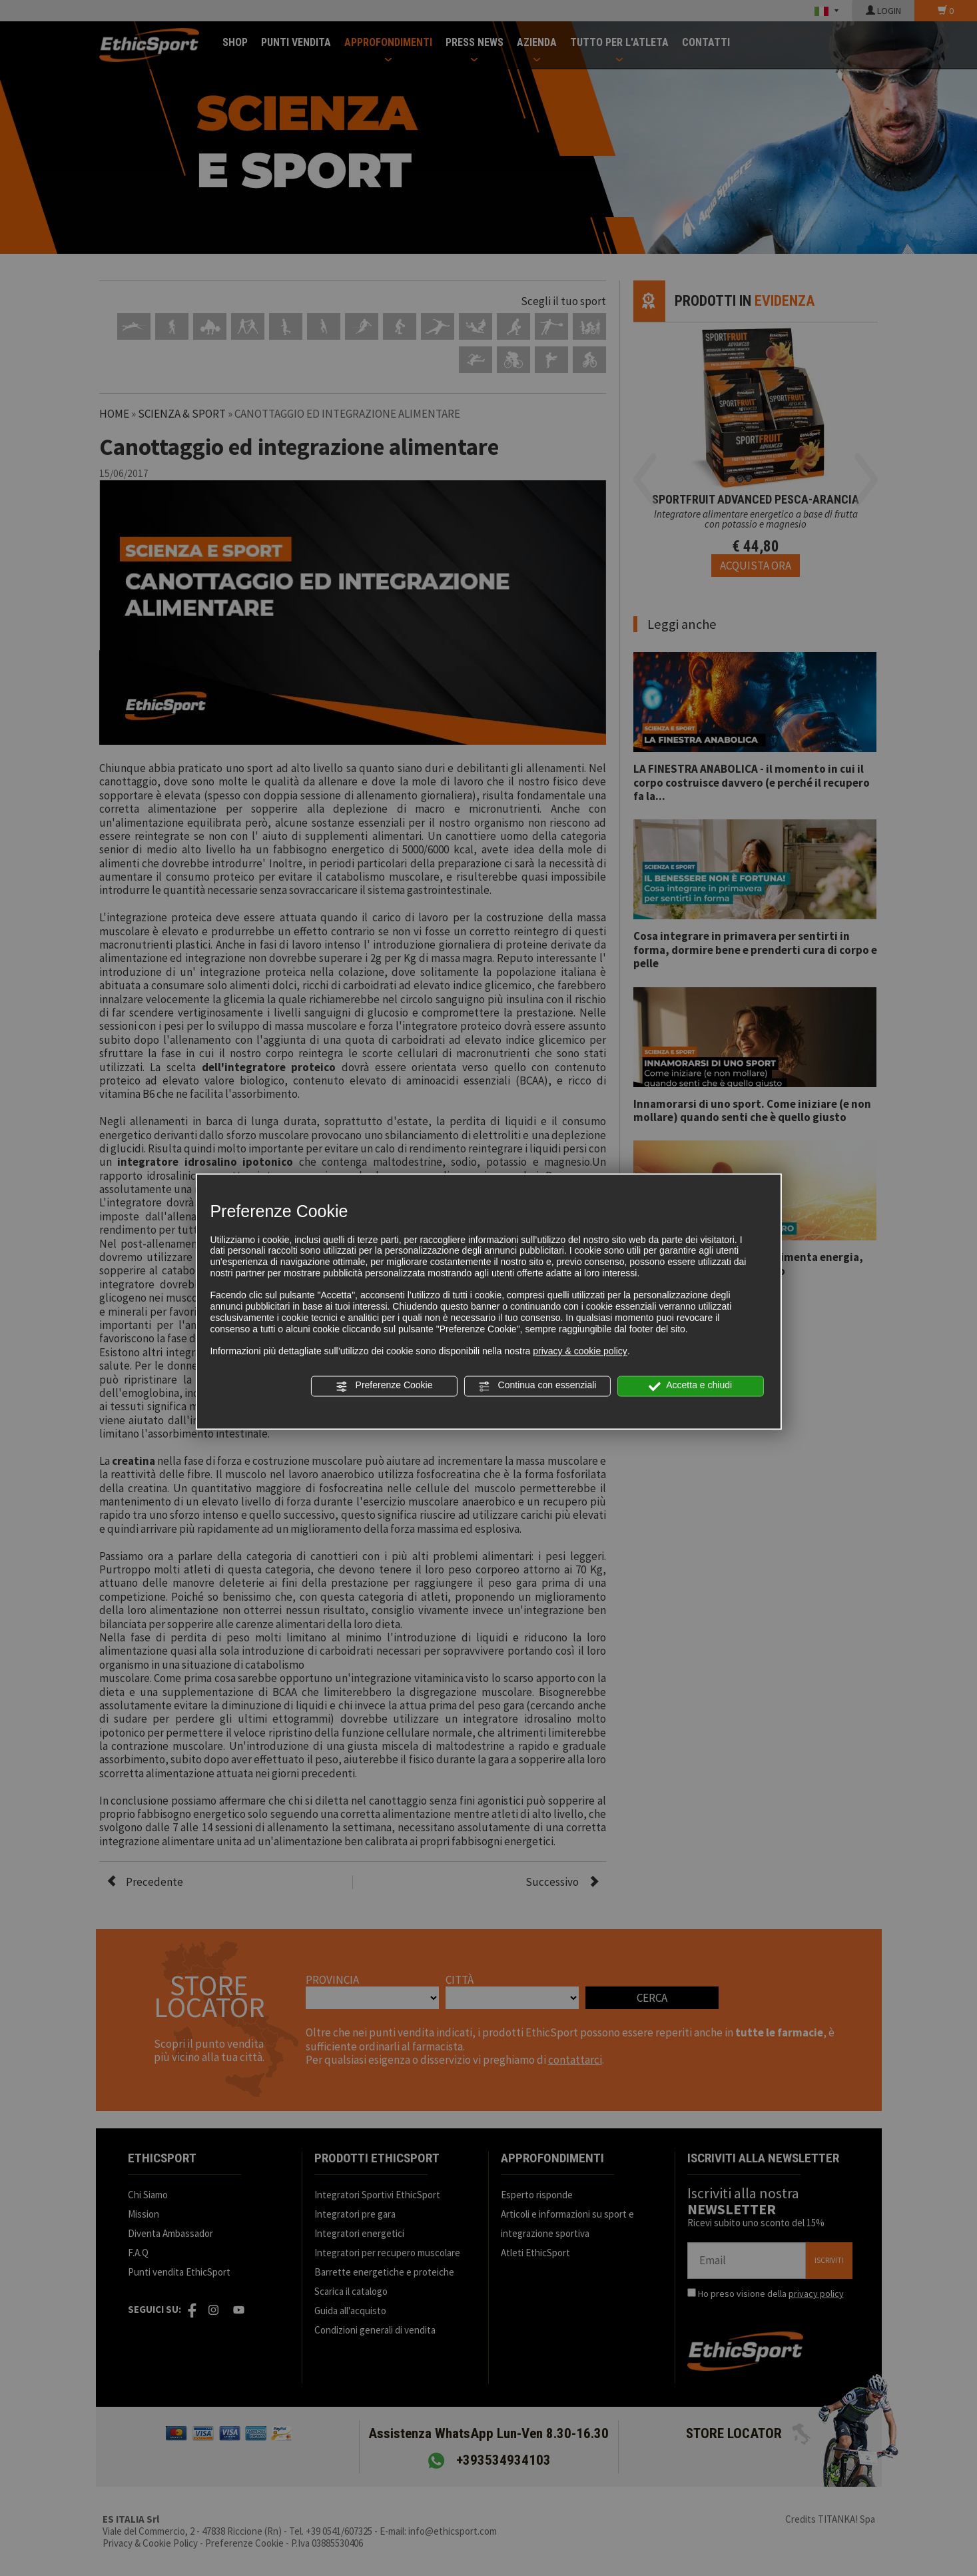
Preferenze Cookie (384, 1386)
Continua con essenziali (537, 1386)
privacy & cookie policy (580, 1351)
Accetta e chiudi (690, 1386)
